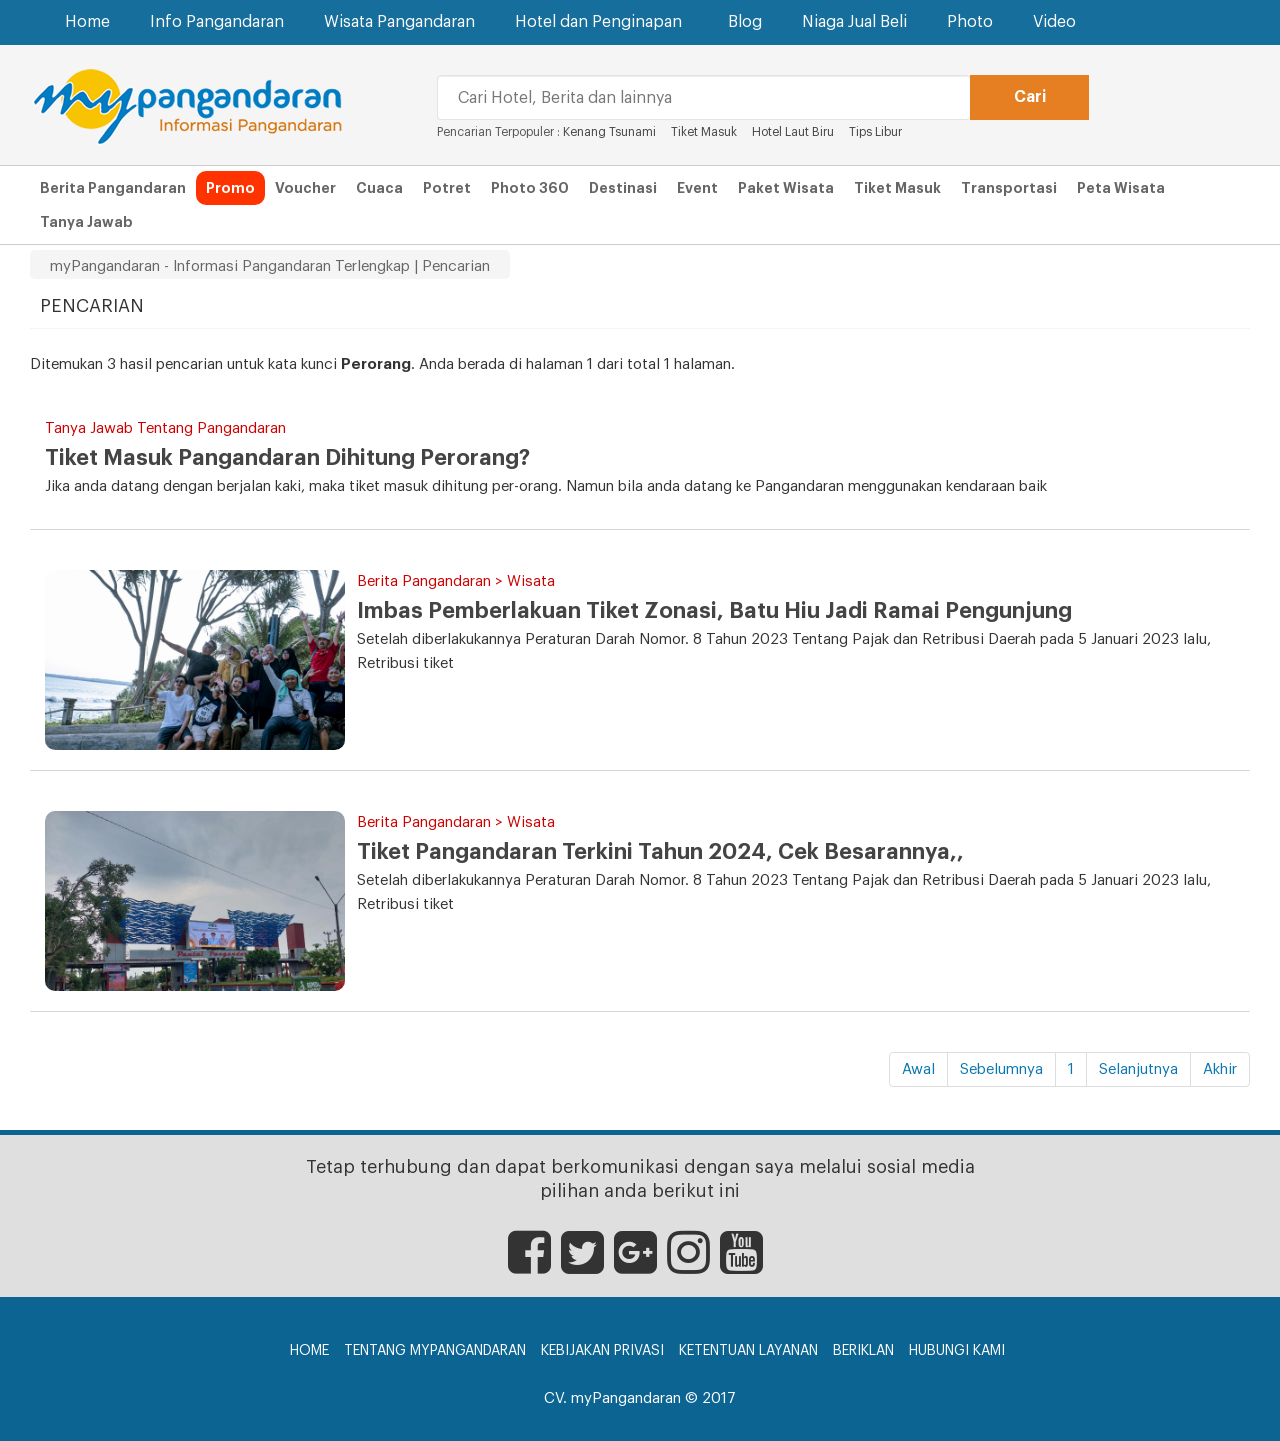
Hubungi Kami (957, 1351)
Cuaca (379, 188)
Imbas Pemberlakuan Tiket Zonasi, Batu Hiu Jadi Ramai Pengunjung (714, 611)
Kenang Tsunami (609, 132)
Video (1054, 22)
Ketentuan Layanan (748, 1351)
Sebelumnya (1001, 1069)
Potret (447, 188)
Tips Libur (875, 132)
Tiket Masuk (705, 132)
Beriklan (863, 1351)
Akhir (1220, 1069)
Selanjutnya (1138, 1069)
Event (697, 188)
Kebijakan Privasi (602, 1351)
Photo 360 (530, 188)
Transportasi (1009, 188)
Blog (745, 22)
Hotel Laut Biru (793, 132)
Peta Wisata (1121, 188)
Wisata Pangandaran (399, 22)
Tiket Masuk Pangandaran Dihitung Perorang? (287, 458)
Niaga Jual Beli (854, 22)
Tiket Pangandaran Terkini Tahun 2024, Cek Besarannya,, (660, 852)
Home (87, 22)
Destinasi (623, 188)
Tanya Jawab (86, 222)
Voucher (305, 188)
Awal (918, 1069)
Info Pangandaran (217, 22)
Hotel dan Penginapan (601, 21)
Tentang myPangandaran (435, 1351)
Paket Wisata (786, 188)
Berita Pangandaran (113, 188)
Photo (970, 22)
